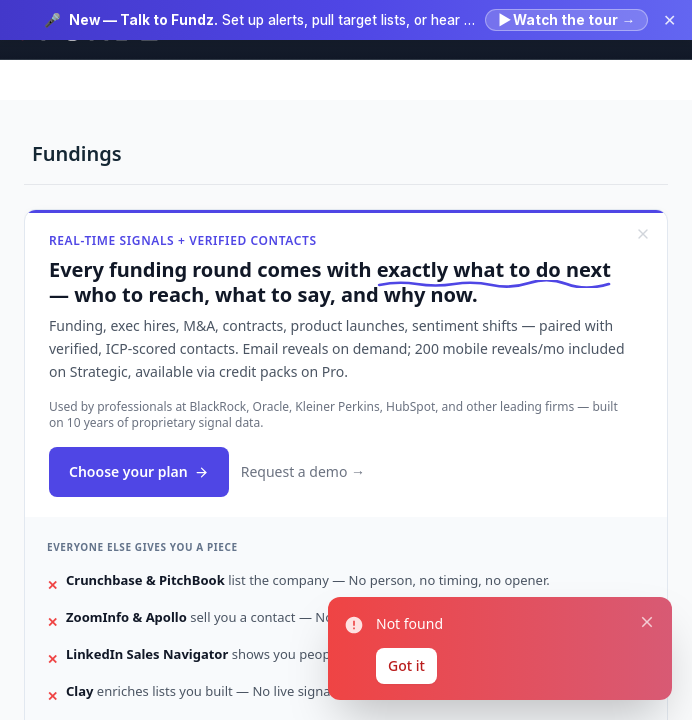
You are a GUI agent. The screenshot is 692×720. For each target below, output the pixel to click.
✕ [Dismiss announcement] (669, 20)
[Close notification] (647, 621)
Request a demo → (303, 471)
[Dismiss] (643, 234)
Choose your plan (139, 471)
